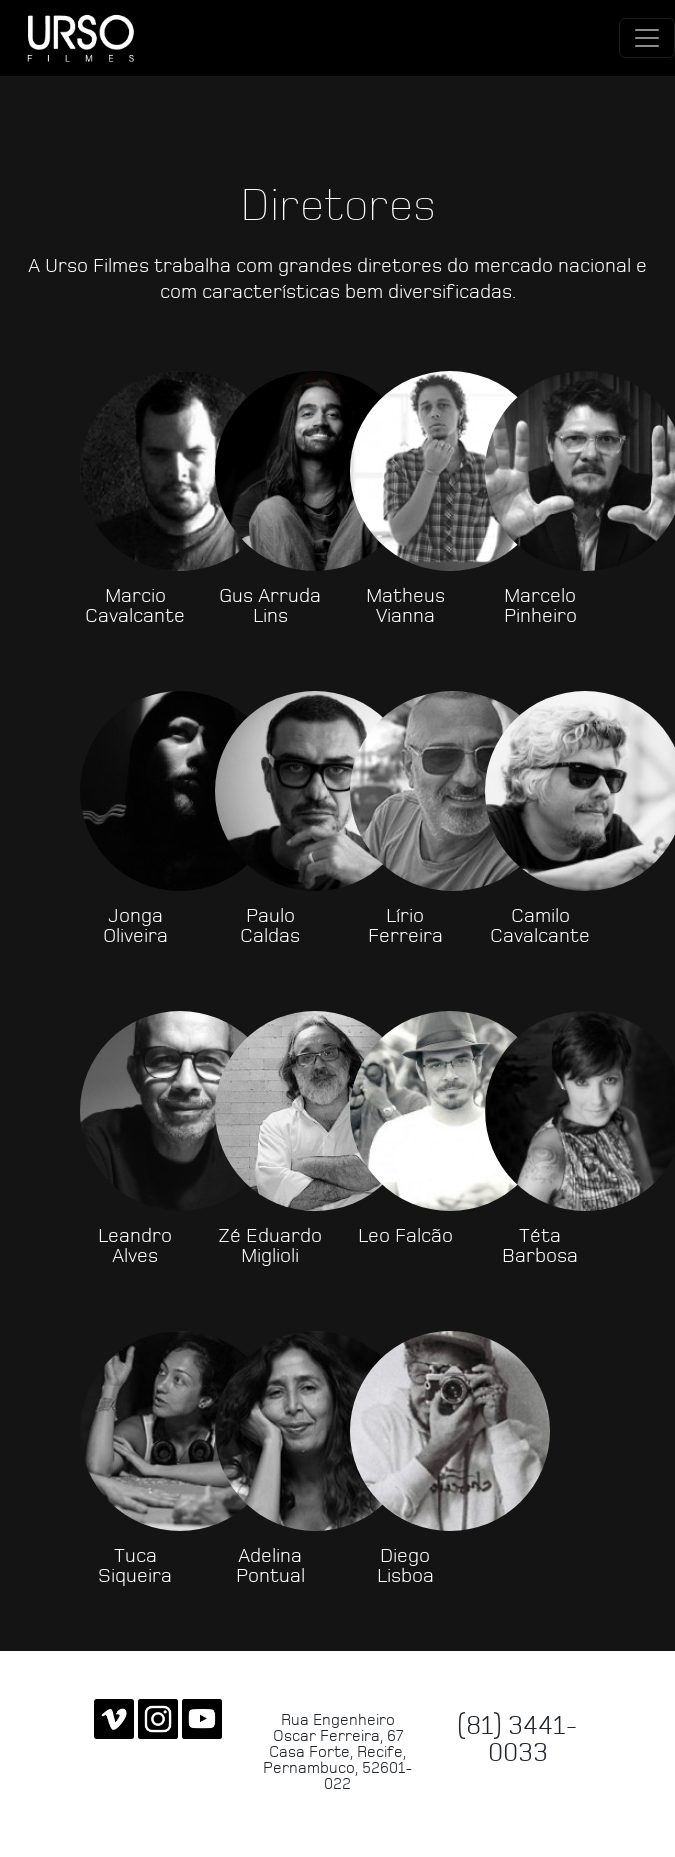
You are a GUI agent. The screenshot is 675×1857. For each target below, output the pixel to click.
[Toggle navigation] (647, 38)
